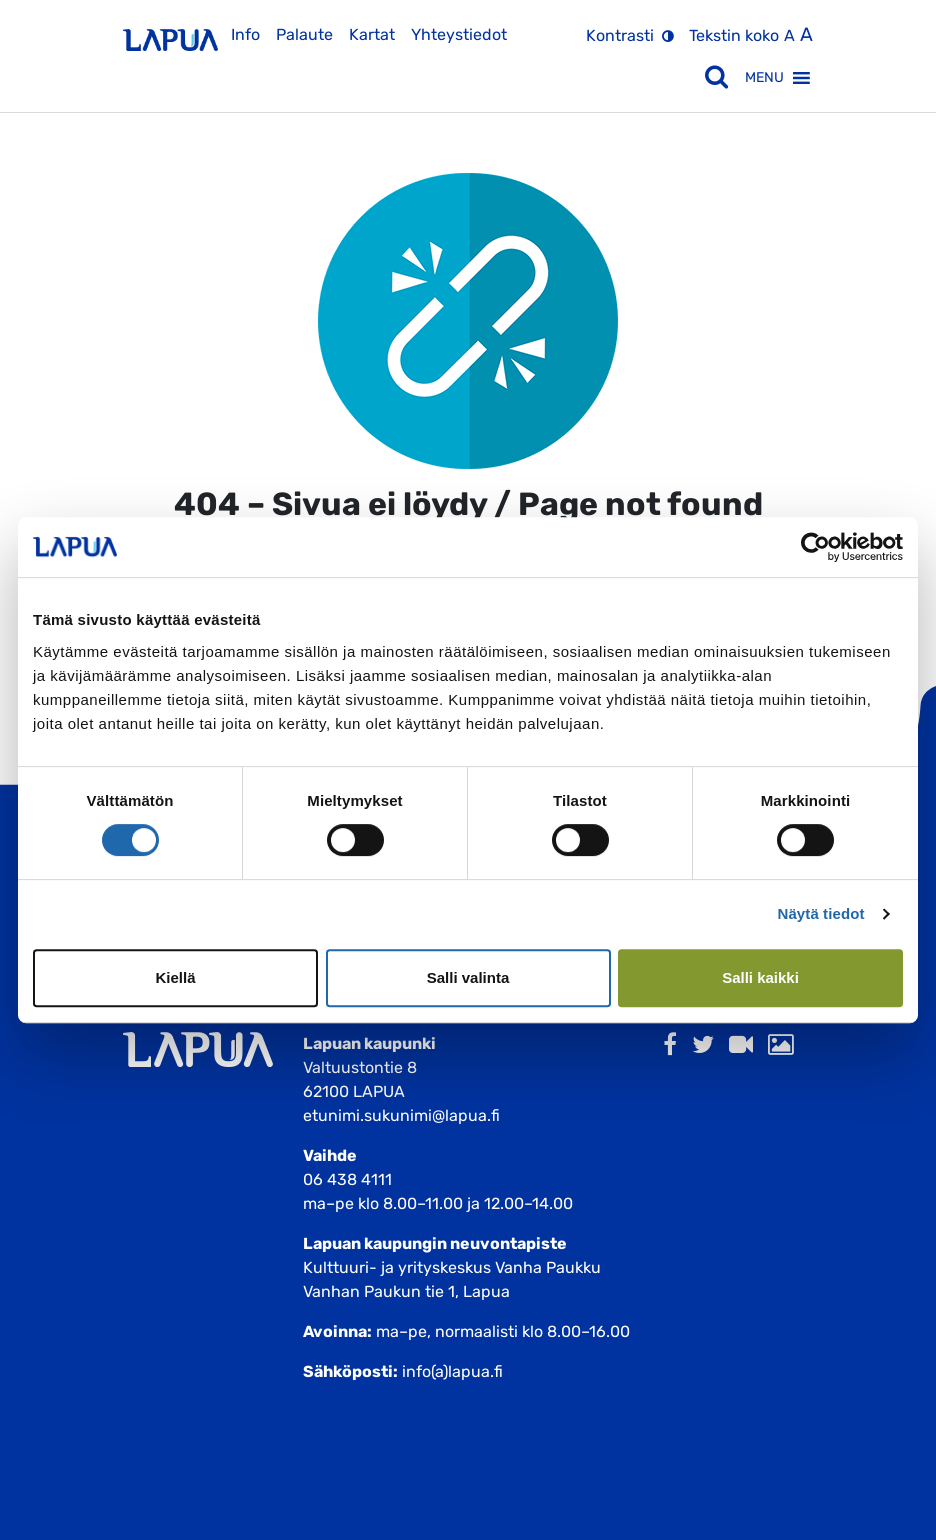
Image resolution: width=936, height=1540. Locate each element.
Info (245, 34)
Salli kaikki (760, 977)
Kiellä (175, 977)
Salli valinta (468, 977)
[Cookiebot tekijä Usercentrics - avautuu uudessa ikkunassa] (815, 547)
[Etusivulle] (170, 33)
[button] (764, 78)
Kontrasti (620, 35)
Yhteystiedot (459, 34)
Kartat (372, 34)
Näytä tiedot (821, 913)
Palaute (304, 34)
